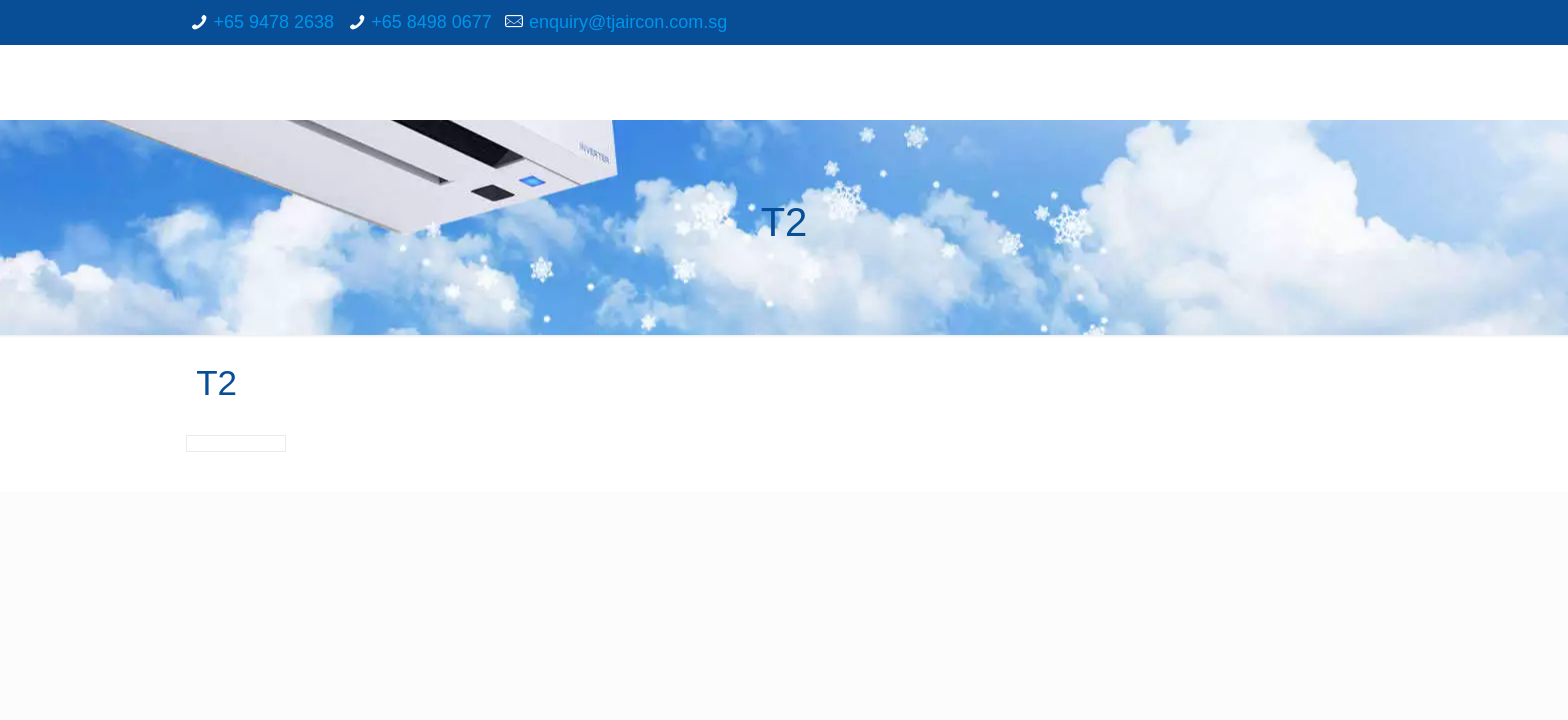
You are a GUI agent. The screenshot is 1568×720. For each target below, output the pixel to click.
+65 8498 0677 (431, 22)
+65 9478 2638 (273, 22)
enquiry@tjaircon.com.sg (628, 22)
